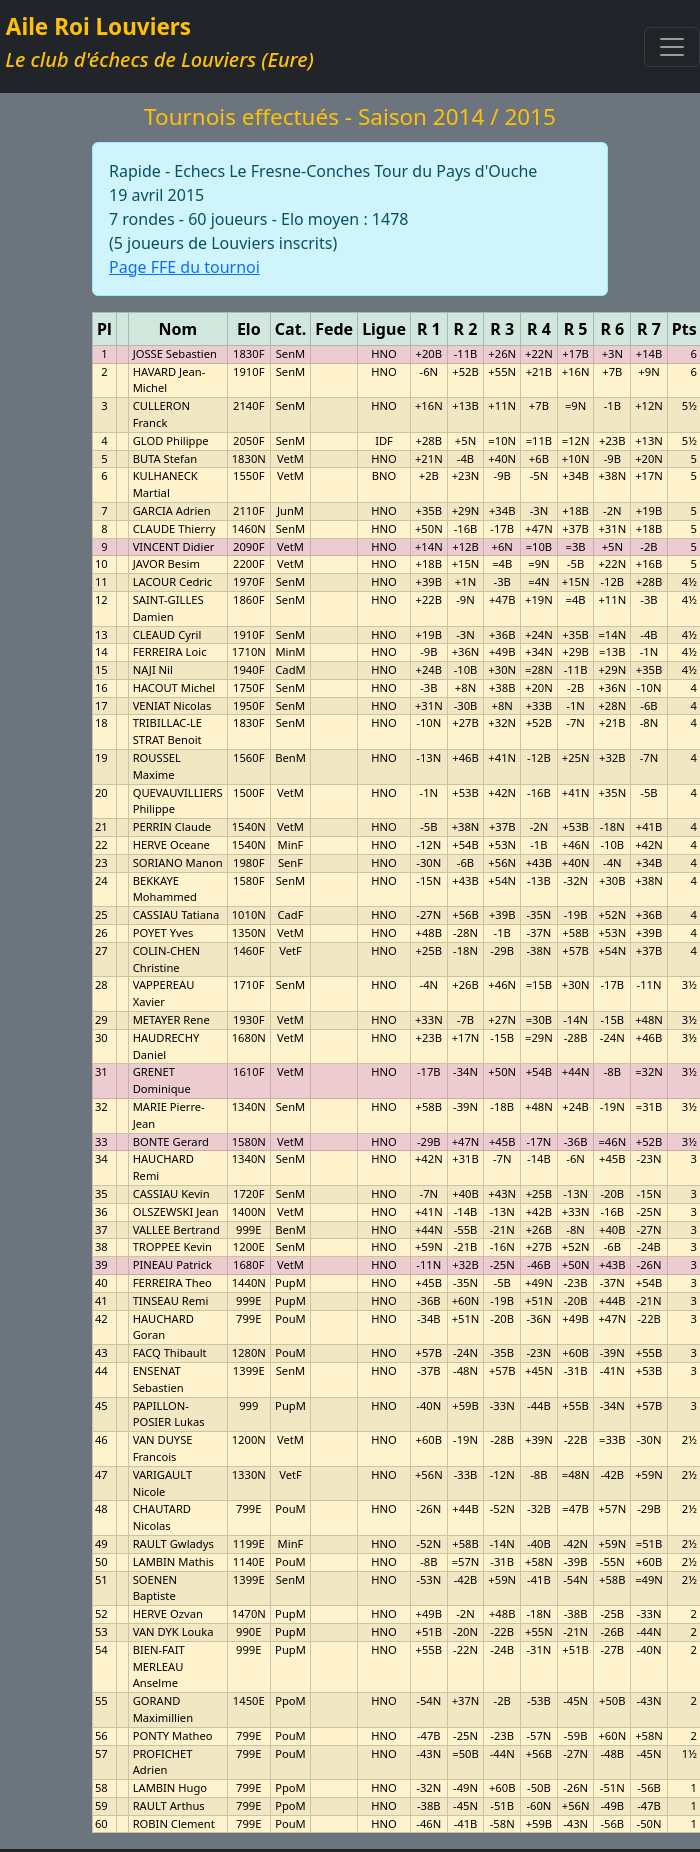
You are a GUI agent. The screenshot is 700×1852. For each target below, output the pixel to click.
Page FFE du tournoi (184, 267)
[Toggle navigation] (672, 47)
